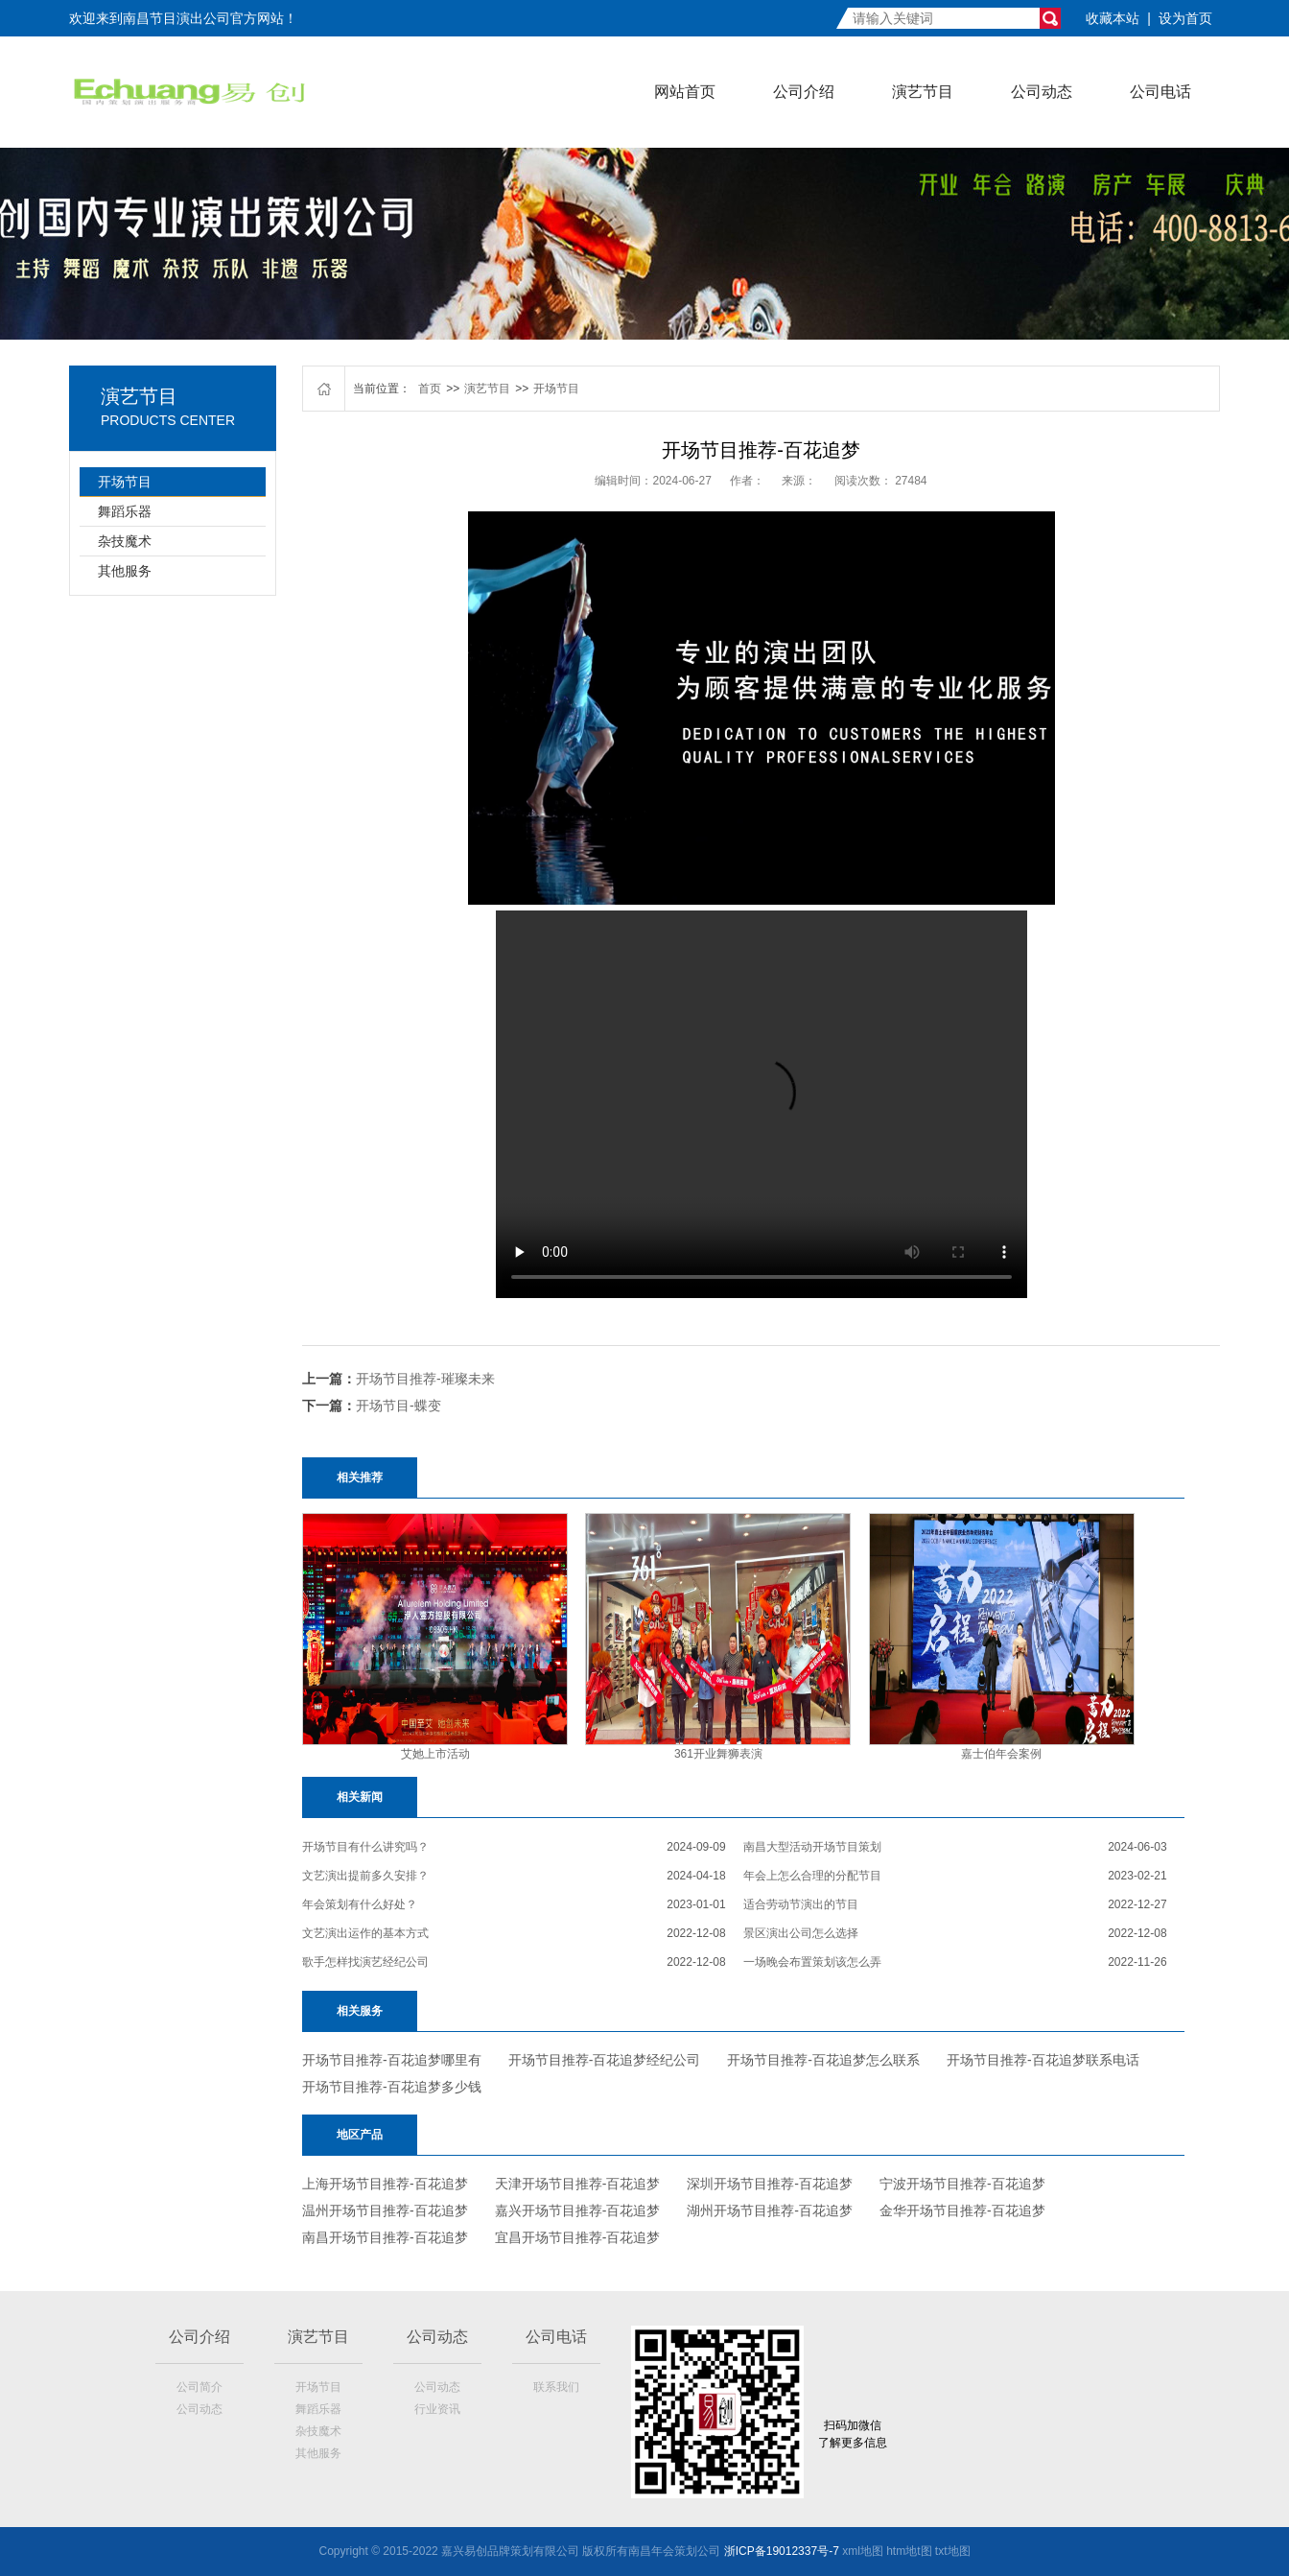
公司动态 (1041, 91)
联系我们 (556, 2387)
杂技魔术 (125, 541)
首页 (429, 388)
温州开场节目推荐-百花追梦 (385, 2210)
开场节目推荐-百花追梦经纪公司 (604, 2060)
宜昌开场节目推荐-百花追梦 (578, 2237)
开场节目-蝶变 (398, 1405)
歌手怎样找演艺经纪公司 (365, 1962)
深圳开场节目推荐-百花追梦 (770, 2183)
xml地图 (862, 2551)
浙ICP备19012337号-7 (781, 2551)
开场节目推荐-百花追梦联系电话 (1043, 2060)
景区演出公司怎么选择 (800, 1933)
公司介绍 (803, 91)
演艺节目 (922, 91)
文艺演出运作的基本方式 (365, 1933)
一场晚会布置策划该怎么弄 (812, 1962)
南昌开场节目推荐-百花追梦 (385, 2237)
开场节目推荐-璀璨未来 (425, 1378)
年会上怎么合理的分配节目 (812, 1875)
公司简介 (199, 2387)
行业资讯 (437, 2409)
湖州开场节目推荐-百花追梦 (770, 2210)
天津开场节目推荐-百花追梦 (578, 2183)
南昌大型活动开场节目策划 (812, 1847)
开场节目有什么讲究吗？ (365, 1847)
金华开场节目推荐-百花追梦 (962, 2210)
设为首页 (1185, 18)
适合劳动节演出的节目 (800, 1904)
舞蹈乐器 (125, 511)
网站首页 (684, 91)
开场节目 (125, 481)
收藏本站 (1112, 18)
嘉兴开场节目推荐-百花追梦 (578, 2210)
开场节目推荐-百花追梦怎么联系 (823, 2060)
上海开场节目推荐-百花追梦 (385, 2183)
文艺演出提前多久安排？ (365, 1875)
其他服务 (125, 571)
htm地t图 (908, 2551)
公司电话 (1160, 91)
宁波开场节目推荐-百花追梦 (962, 2183)
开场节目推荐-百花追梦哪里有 (391, 2060)
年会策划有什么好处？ (359, 1904)
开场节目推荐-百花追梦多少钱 (391, 2086)
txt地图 (953, 2551)
